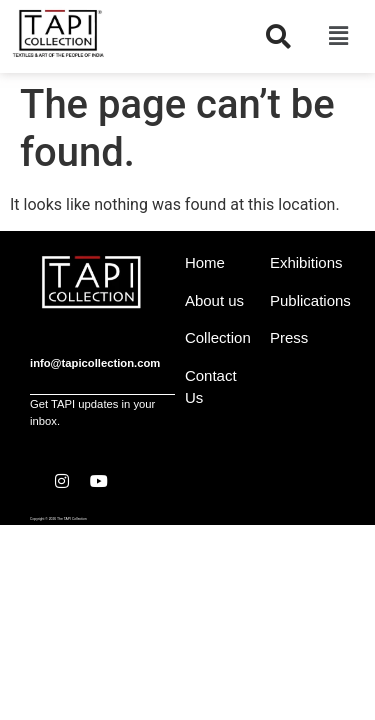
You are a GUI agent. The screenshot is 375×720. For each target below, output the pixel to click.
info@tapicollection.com (95, 363)
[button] (338, 36)
